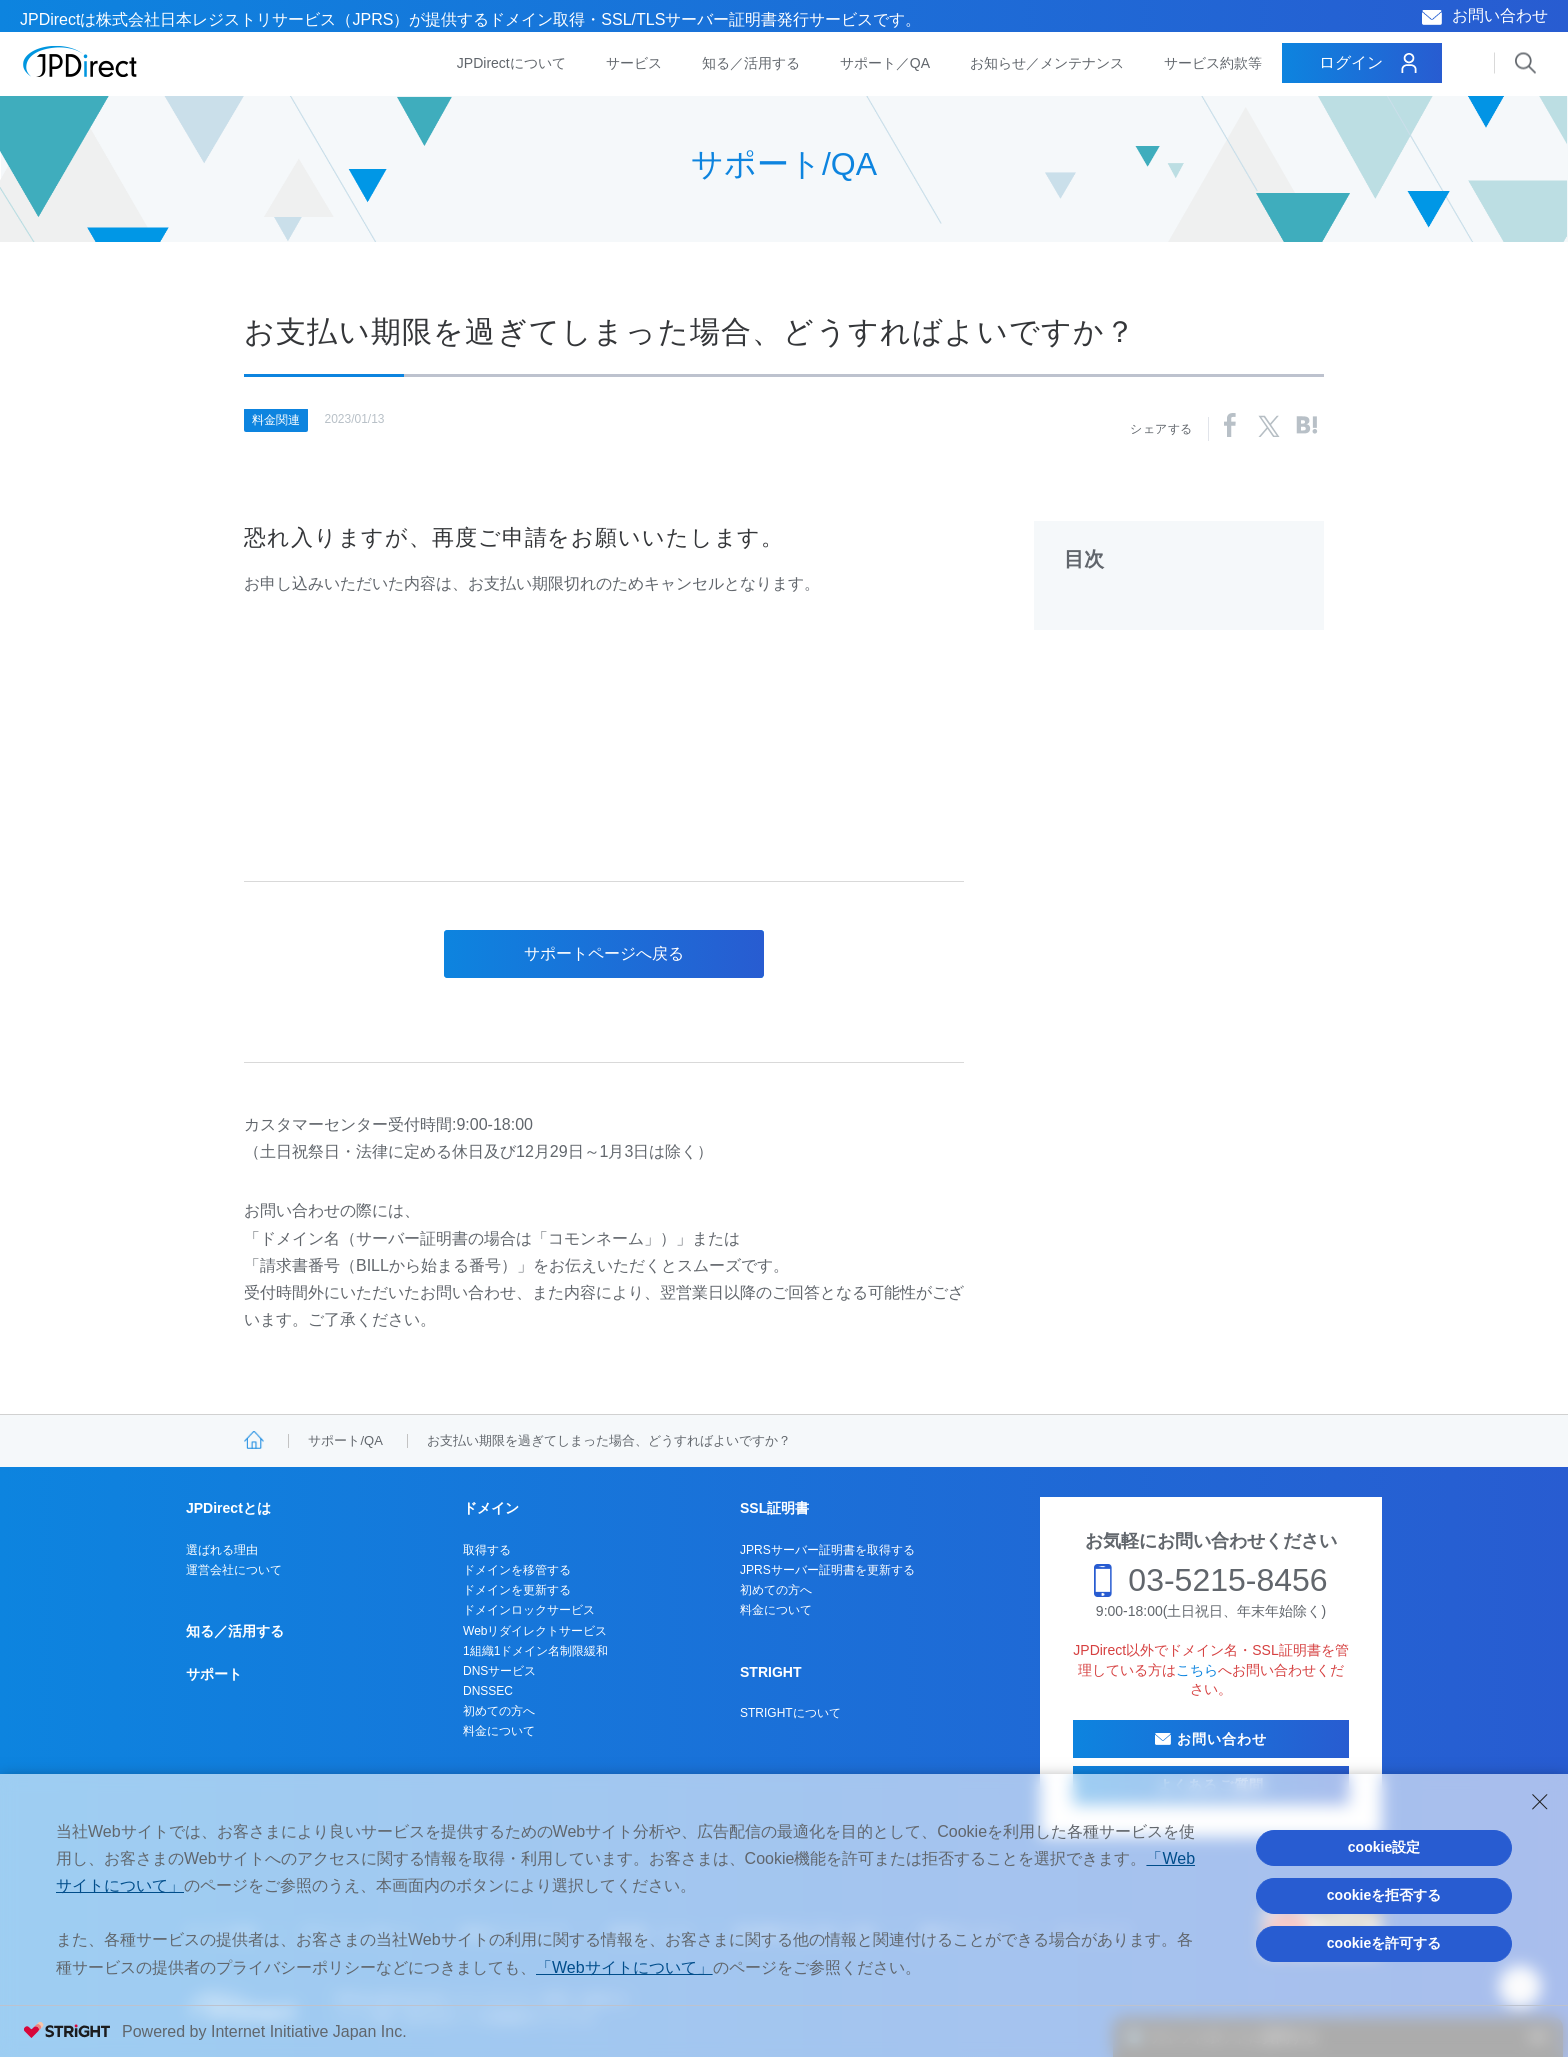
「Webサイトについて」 (624, 1967)
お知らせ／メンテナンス (1047, 63)
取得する (487, 1550)
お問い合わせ (1500, 15)
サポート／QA (885, 63)
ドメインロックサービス (529, 1610)
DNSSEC (488, 1691)
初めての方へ (499, 1711)
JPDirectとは (228, 1508)
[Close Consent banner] (1540, 1802)
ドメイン (491, 1508)
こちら (1197, 1670)
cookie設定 (1384, 1847)
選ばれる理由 (222, 1550)
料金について (499, 1731)
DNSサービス (499, 1671)
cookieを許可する (1384, 1943)
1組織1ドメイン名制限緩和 (535, 1651)
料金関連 (276, 420)
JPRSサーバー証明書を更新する (827, 1570)
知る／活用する (751, 63)
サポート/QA (345, 1440)
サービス (634, 63)
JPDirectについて (511, 63)
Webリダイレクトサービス (535, 1631)
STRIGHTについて (790, 1713)
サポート (214, 1674)
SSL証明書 (774, 1508)
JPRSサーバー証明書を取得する (827, 1550)
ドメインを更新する (517, 1590)
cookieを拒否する (1384, 1895)
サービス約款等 (1213, 63)
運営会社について (234, 1570)
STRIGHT (770, 1672)
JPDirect (80, 62)
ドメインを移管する (517, 1570)
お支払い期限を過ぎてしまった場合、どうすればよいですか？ (609, 1440)
